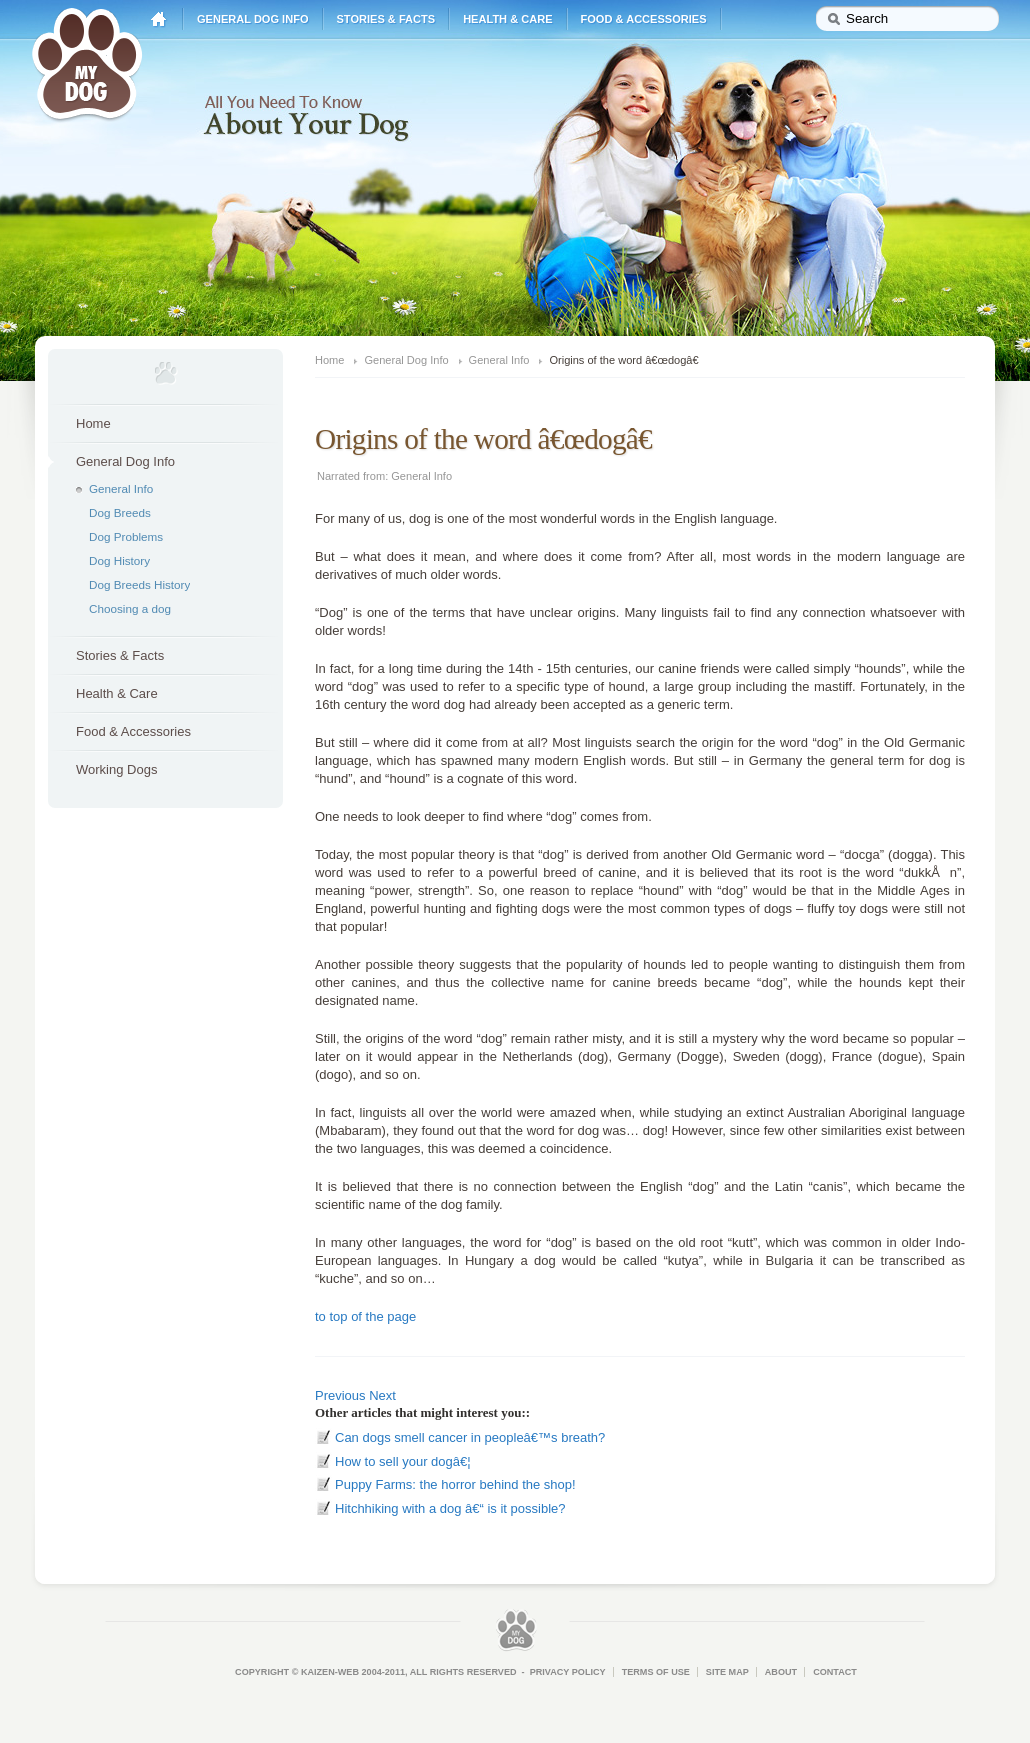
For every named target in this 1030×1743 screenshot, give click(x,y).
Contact (835, 1672)
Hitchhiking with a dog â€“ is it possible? (450, 1508)
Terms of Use (656, 1672)
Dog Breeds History (139, 584)
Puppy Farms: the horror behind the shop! (455, 1484)
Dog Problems (126, 536)
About (781, 1672)
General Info (121, 488)
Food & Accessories (644, 19)
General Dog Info (253, 19)
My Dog (87, 62)
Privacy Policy (568, 1672)
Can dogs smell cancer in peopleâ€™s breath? (470, 1437)
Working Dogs (116, 769)
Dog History (119, 560)
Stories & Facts (386, 19)
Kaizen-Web (330, 1672)
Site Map (727, 1672)
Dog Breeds (120, 512)
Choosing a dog (130, 608)
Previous (340, 1395)
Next (382, 1395)
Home (159, 19)
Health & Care (507, 19)
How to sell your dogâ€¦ (403, 1461)
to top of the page (365, 1316)
